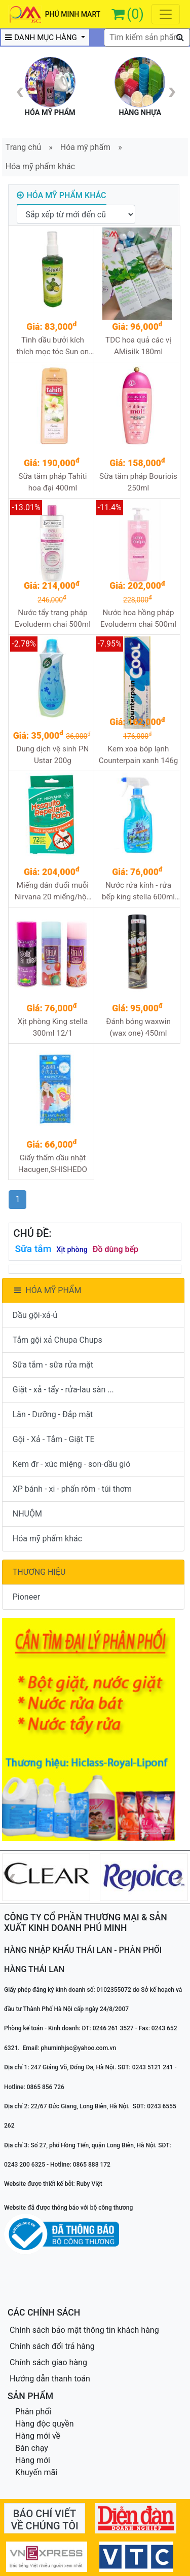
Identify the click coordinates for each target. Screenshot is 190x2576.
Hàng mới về (37, 2436)
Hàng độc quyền (44, 2424)
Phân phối (33, 2411)
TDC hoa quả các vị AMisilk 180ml (138, 345)
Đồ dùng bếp (115, 1249)
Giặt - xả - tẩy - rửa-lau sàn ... (63, 1389)
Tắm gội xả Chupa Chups (57, 1340)
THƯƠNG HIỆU (39, 1572)
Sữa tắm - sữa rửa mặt (53, 1365)
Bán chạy (31, 2448)
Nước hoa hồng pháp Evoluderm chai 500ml (138, 618)
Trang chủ (24, 147)
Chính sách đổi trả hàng (52, 2346)
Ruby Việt (89, 2183)
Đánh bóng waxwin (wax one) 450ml (138, 1027)
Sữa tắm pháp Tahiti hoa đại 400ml (52, 482)
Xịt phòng (72, 1249)
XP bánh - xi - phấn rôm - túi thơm (72, 1489)
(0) (135, 14)
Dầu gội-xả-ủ (35, 1315)
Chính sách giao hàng (48, 2362)
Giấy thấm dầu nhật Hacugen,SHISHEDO (52, 1163)
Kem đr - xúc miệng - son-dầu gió (72, 1464)
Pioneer (26, 1597)
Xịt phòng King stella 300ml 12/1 (53, 1027)
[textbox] (147, 37)
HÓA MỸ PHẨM (47, 1290)
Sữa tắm (33, 1249)
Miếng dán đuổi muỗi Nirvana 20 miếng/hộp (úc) (53, 891)
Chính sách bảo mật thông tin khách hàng (84, 2330)
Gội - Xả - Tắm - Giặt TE (54, 1439)
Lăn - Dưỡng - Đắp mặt (53, 1414)
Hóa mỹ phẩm (85, 147)
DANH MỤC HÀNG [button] (42, 37)
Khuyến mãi (36, 2472)
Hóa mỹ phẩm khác (40, 166)
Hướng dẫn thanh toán (50, 2378)
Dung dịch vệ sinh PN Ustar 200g (52, 754)
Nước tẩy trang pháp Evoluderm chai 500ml (53, 618)
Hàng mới (32, 2460)
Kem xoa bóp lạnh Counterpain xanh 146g (138, 754)
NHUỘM (27, 1514)
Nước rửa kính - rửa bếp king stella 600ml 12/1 (138, 891)
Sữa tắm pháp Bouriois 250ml (138, 482)
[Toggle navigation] (165, 14)
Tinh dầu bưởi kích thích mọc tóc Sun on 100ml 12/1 (53, 346)
